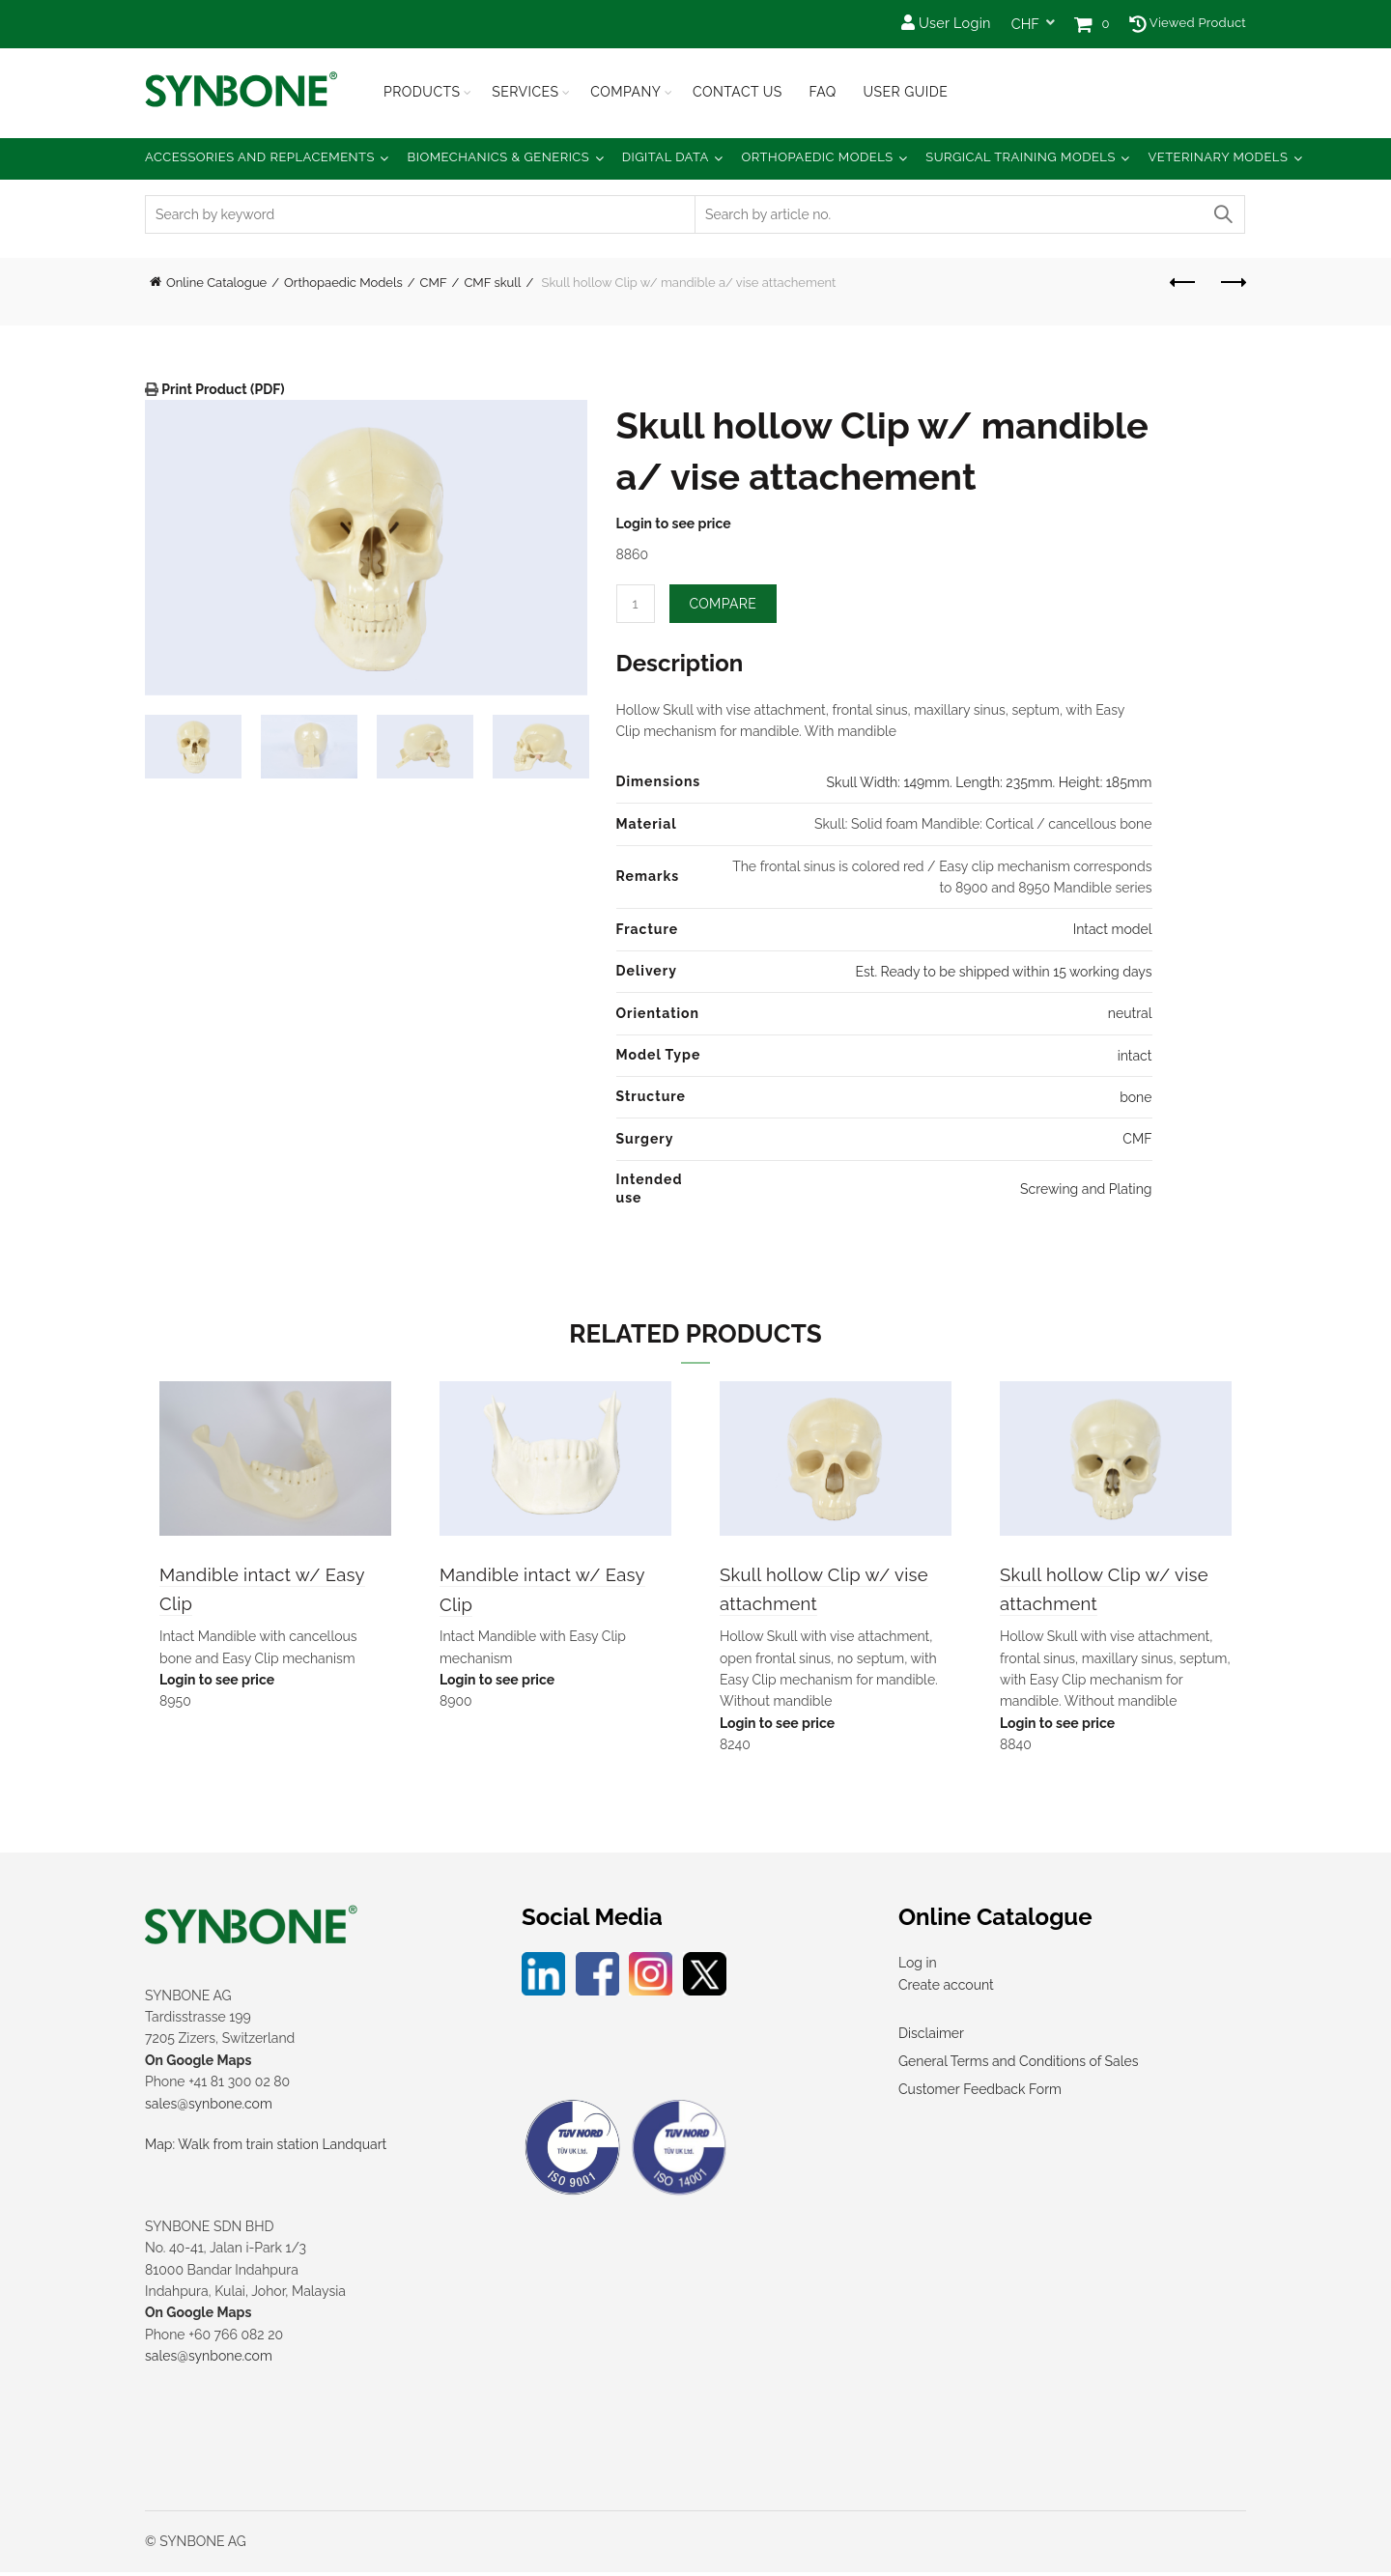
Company (625, 91)
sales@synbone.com (208, 2107)
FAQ (822, 91)
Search (1222, 214)
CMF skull (492, 282)
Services (525, 91)
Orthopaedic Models (817, 157)
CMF (433, 282)
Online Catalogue (216, 282)
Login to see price (673, 523)
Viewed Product (1187, 22)
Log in (917, 1967)
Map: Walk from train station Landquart (265, 2148)
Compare (723, 603)
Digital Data (665, 157)
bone (1135, 1097)
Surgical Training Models (1020, 157)
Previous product (1184, 282)
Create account (946, 1988)
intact (1135, 1055)
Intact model (1112, 929)
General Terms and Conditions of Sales (1018, 2065)
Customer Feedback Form (980, 2093)
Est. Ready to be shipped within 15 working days (1003, 971)
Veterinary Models (1218, 157)
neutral (1130, 1013)
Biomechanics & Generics (499, 157)
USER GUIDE (905, 91)
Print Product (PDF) (221, 389)
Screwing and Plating (1085, 1189)
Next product (1232, 282)
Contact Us (737, 91)
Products (422, 91)
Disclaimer (931, 2037)
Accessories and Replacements (260, 157)
